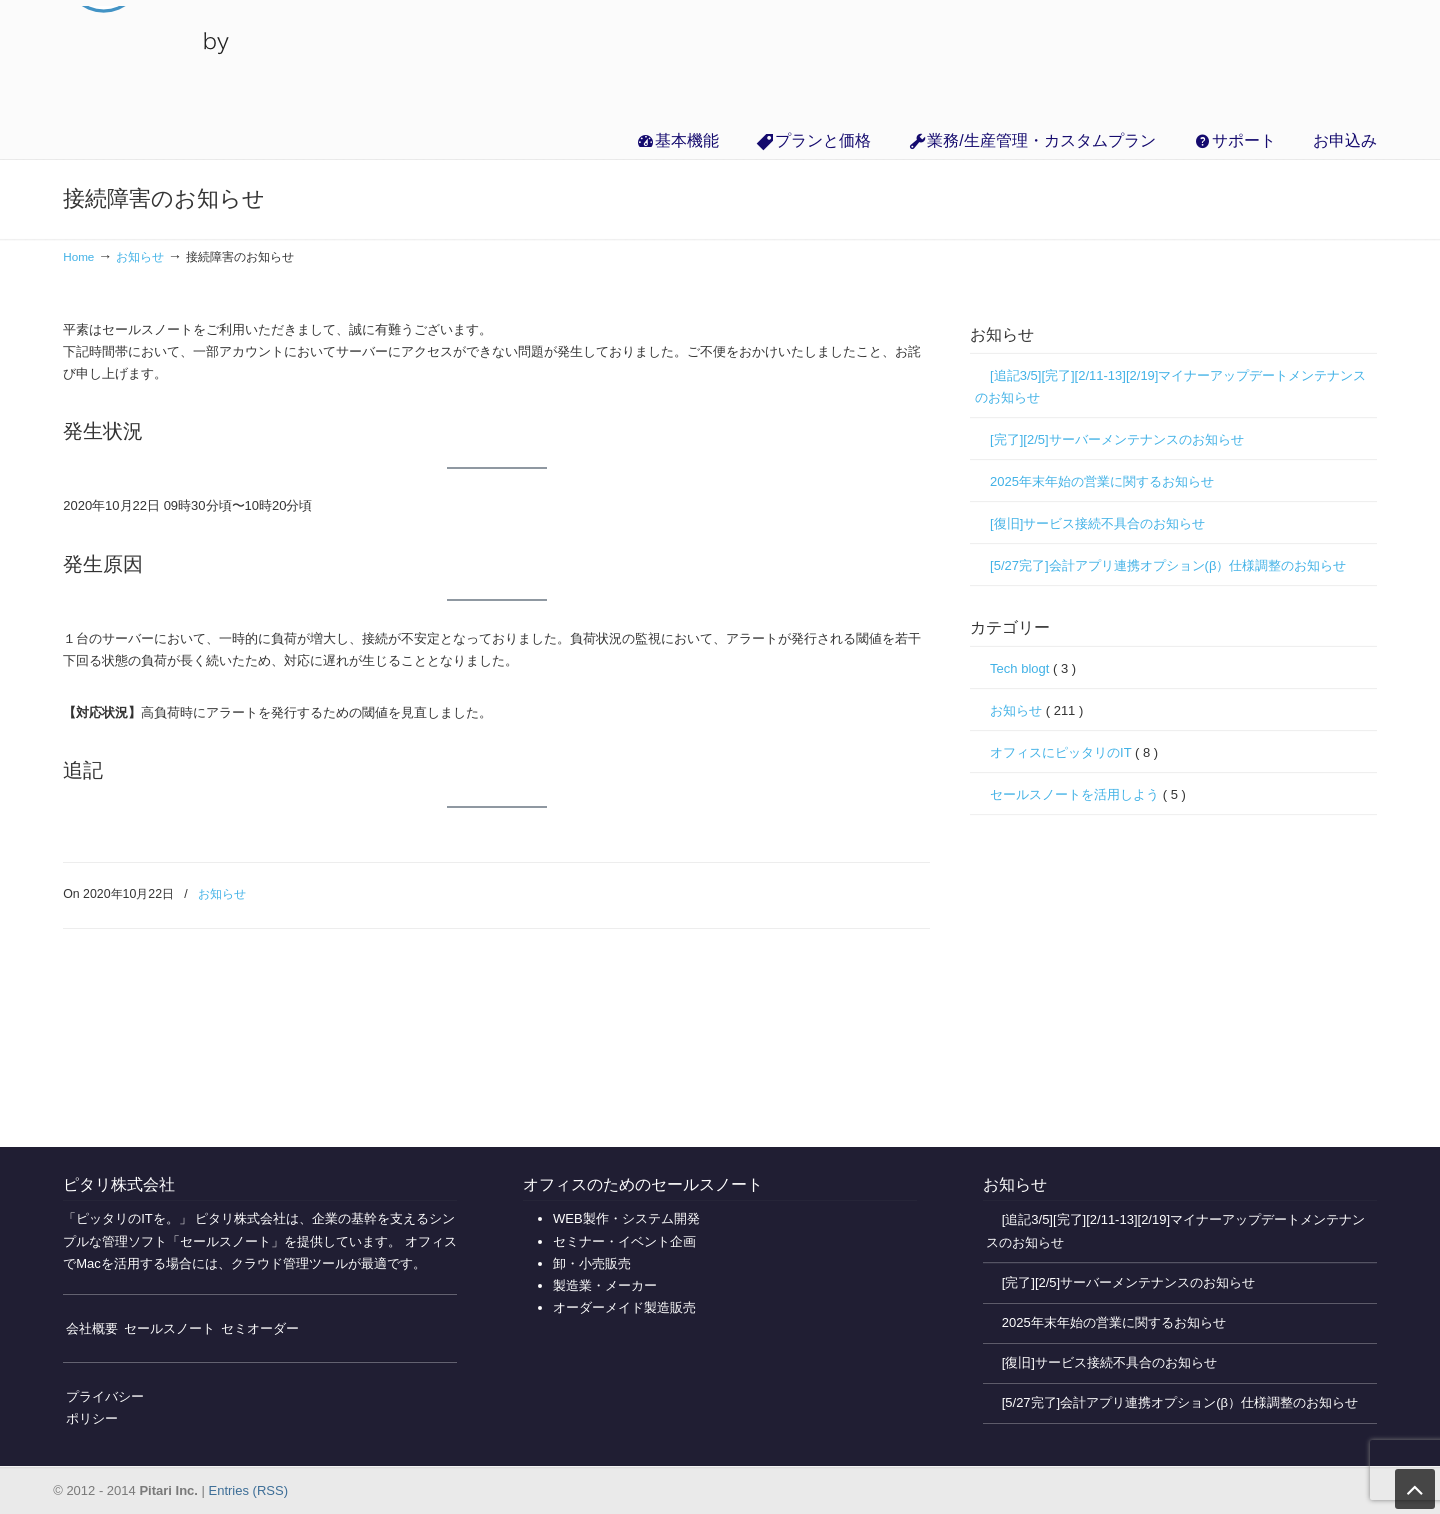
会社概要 (92, 1328)
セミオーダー (260, 1328)
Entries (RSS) (248, 1490)
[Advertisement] (1173, 977)
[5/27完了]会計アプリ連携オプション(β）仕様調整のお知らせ (1168, 565)
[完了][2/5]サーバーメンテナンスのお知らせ (1117, 439)
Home (78, 256)
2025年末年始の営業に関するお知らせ (1102, 481)
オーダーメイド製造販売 (624, 1307)
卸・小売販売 (592, 1263)
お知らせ (140, 256)
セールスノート (169, 1328)
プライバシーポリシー (105, 1407)
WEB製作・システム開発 (626, 1218)
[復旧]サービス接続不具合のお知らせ (1097, 523)
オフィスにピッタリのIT (1074, 753)
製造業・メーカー (605, 1285)
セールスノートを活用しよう (1088, 795)
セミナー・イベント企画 (624, 1241)
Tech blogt (1033, 669)
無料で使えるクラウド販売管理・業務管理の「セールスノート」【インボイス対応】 (150, 60)
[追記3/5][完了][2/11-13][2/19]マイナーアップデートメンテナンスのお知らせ (1170, 386)
